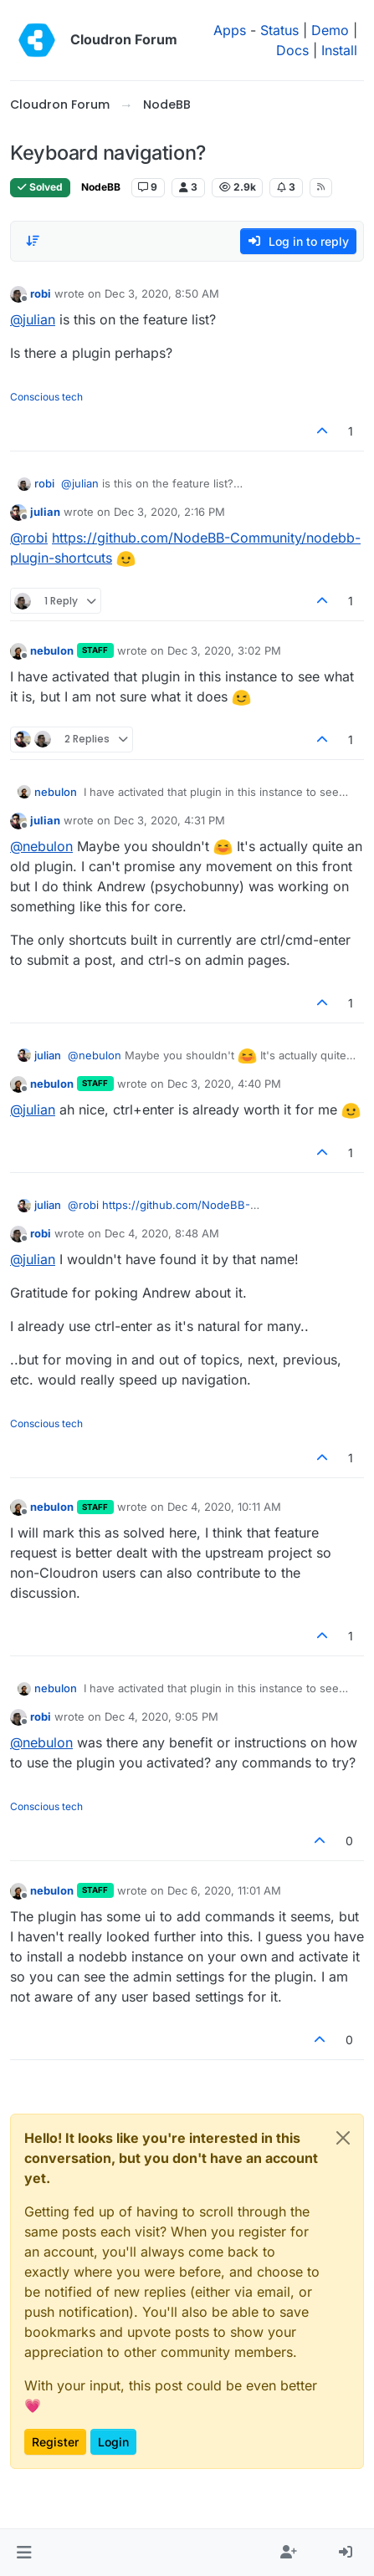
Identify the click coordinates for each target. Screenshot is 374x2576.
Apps (229, 30)
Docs (292, 50)
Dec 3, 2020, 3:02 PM (224, 650)
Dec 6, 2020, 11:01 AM (224, 1890)
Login (113, 2442)
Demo (330, 30)
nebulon (52, 650)
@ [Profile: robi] (29, 537)
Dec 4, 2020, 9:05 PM (161, 1716)
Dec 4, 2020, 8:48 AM (162, 1233)
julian (45, 511)
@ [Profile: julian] (32, 319)
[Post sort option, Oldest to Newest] (33, 241)
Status (279, 30)
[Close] (343, 2137)
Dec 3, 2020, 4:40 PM (224, 1083)
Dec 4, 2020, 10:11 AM (224, 1506)
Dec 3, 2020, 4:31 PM (169, 820)
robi (40, 293)
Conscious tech (46, 396)
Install (339, 50)
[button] (24, 2552)
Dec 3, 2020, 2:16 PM (169, 511)
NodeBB (100, 187)
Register (55, 2442)
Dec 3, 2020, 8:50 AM (162, 293)
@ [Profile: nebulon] (41, 846)
